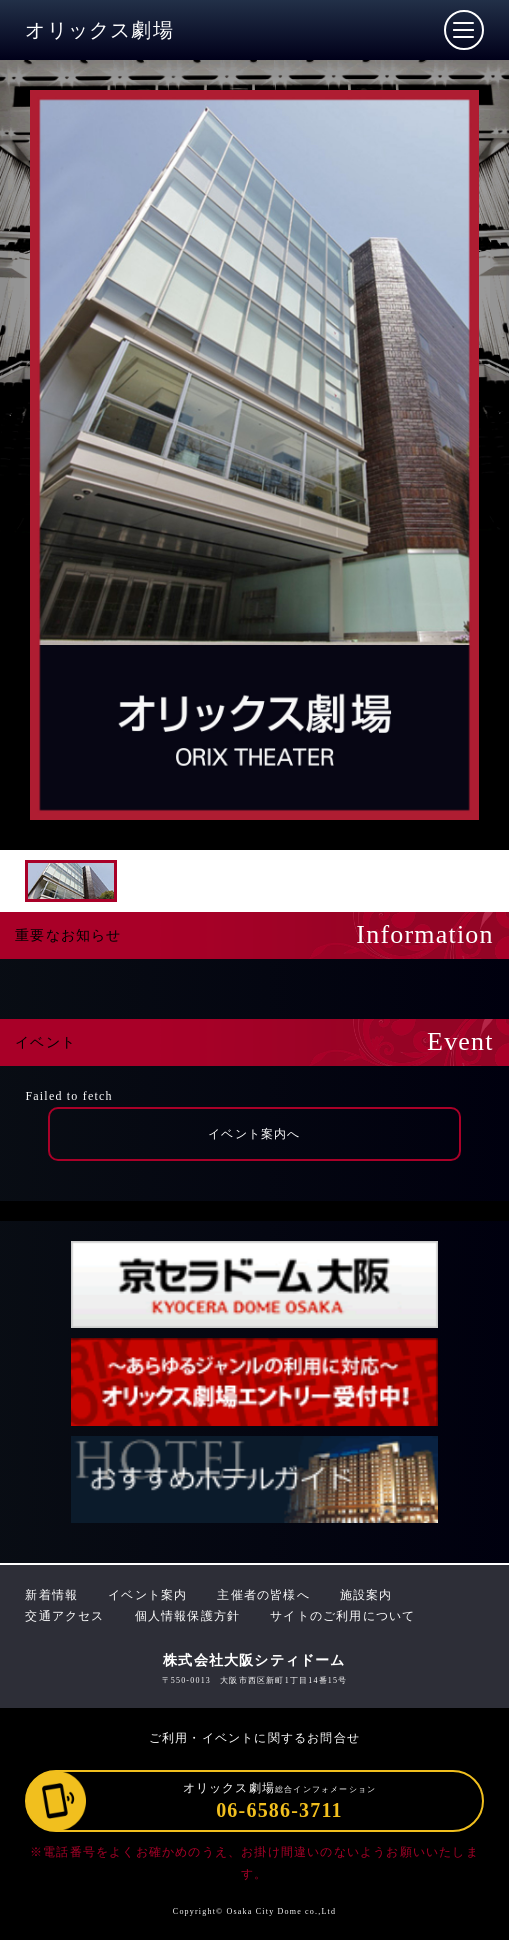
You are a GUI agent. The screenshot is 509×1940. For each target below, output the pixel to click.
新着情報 (51, 1595)
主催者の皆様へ (263, 1595)
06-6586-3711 (279, 1810)
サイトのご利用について (342, 1616)
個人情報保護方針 (188, 1616)
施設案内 (366, 1595)
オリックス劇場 (99, 30)
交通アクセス (64, 1616)
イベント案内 (147, 1595)
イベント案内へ (254, 1134)
